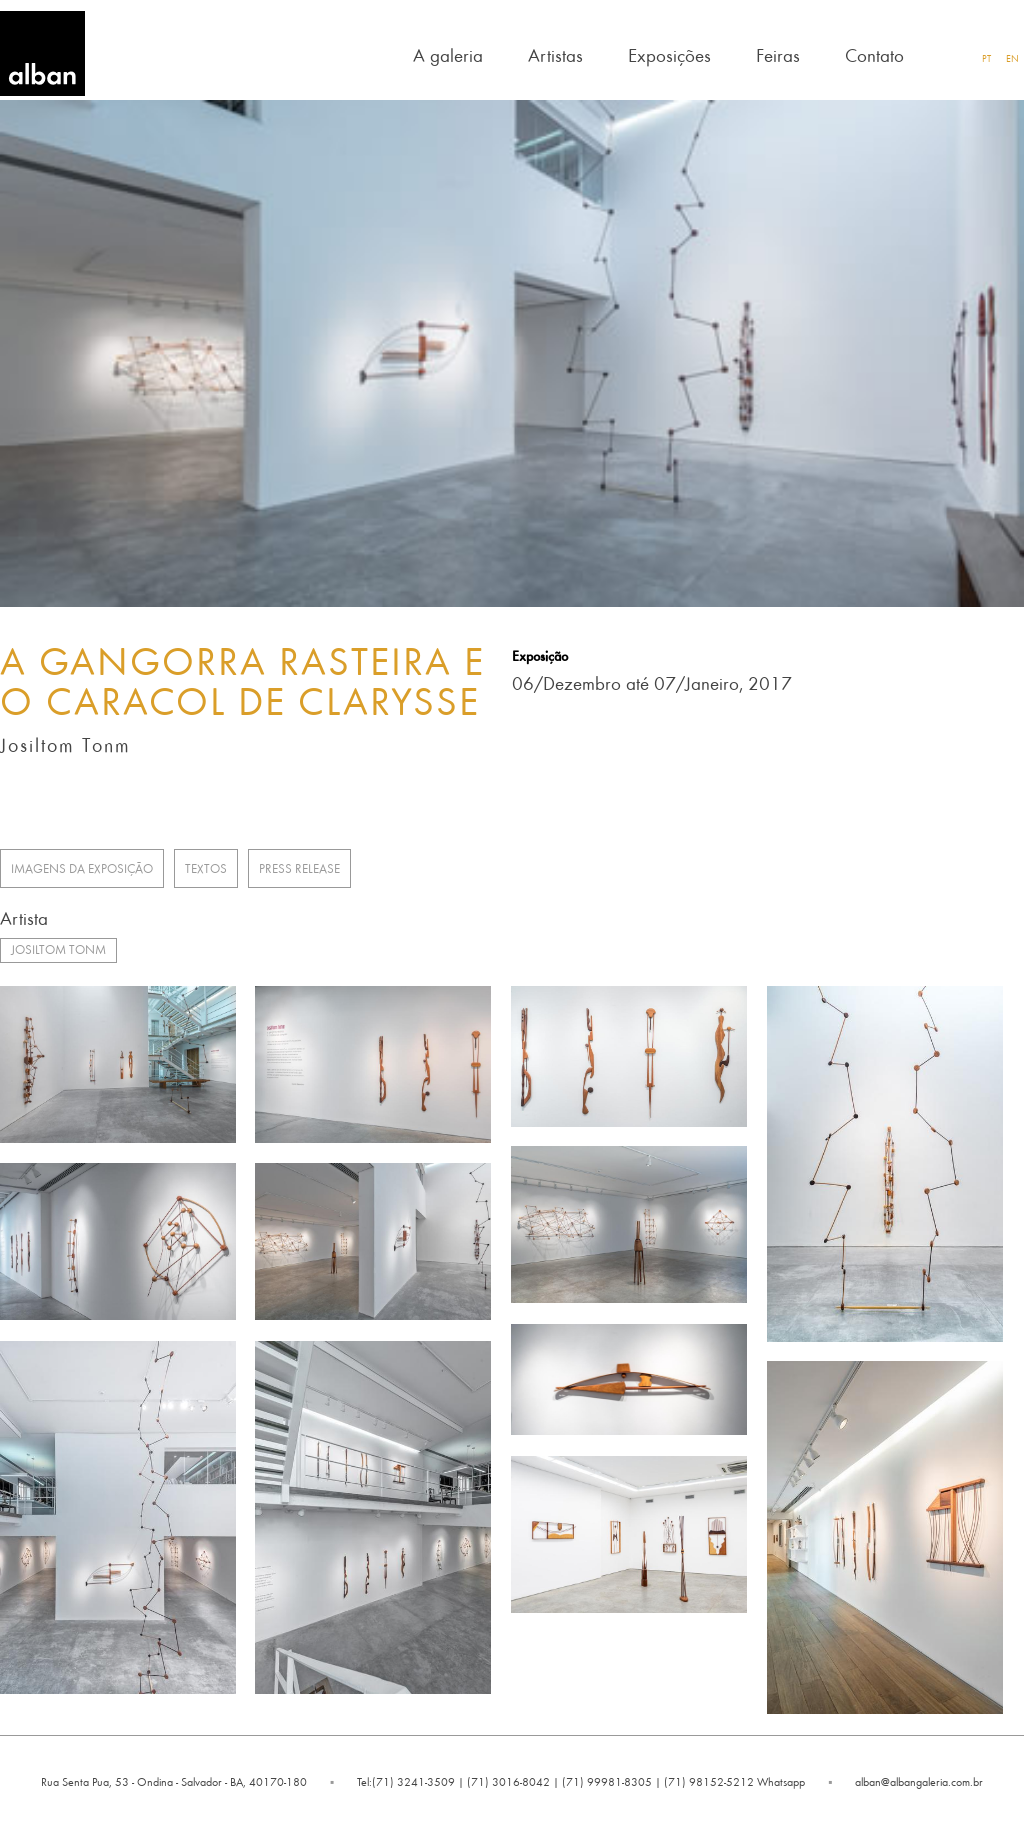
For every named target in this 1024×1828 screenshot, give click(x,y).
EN (1012, 58)
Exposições (669, 54)
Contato (874, 54)
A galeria (448, 54)
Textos (206, 868)
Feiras (778, 54)
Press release (299, 868)
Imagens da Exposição (82, 868)
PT (986, 58)
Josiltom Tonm (58, 949)
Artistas (555, 54)
